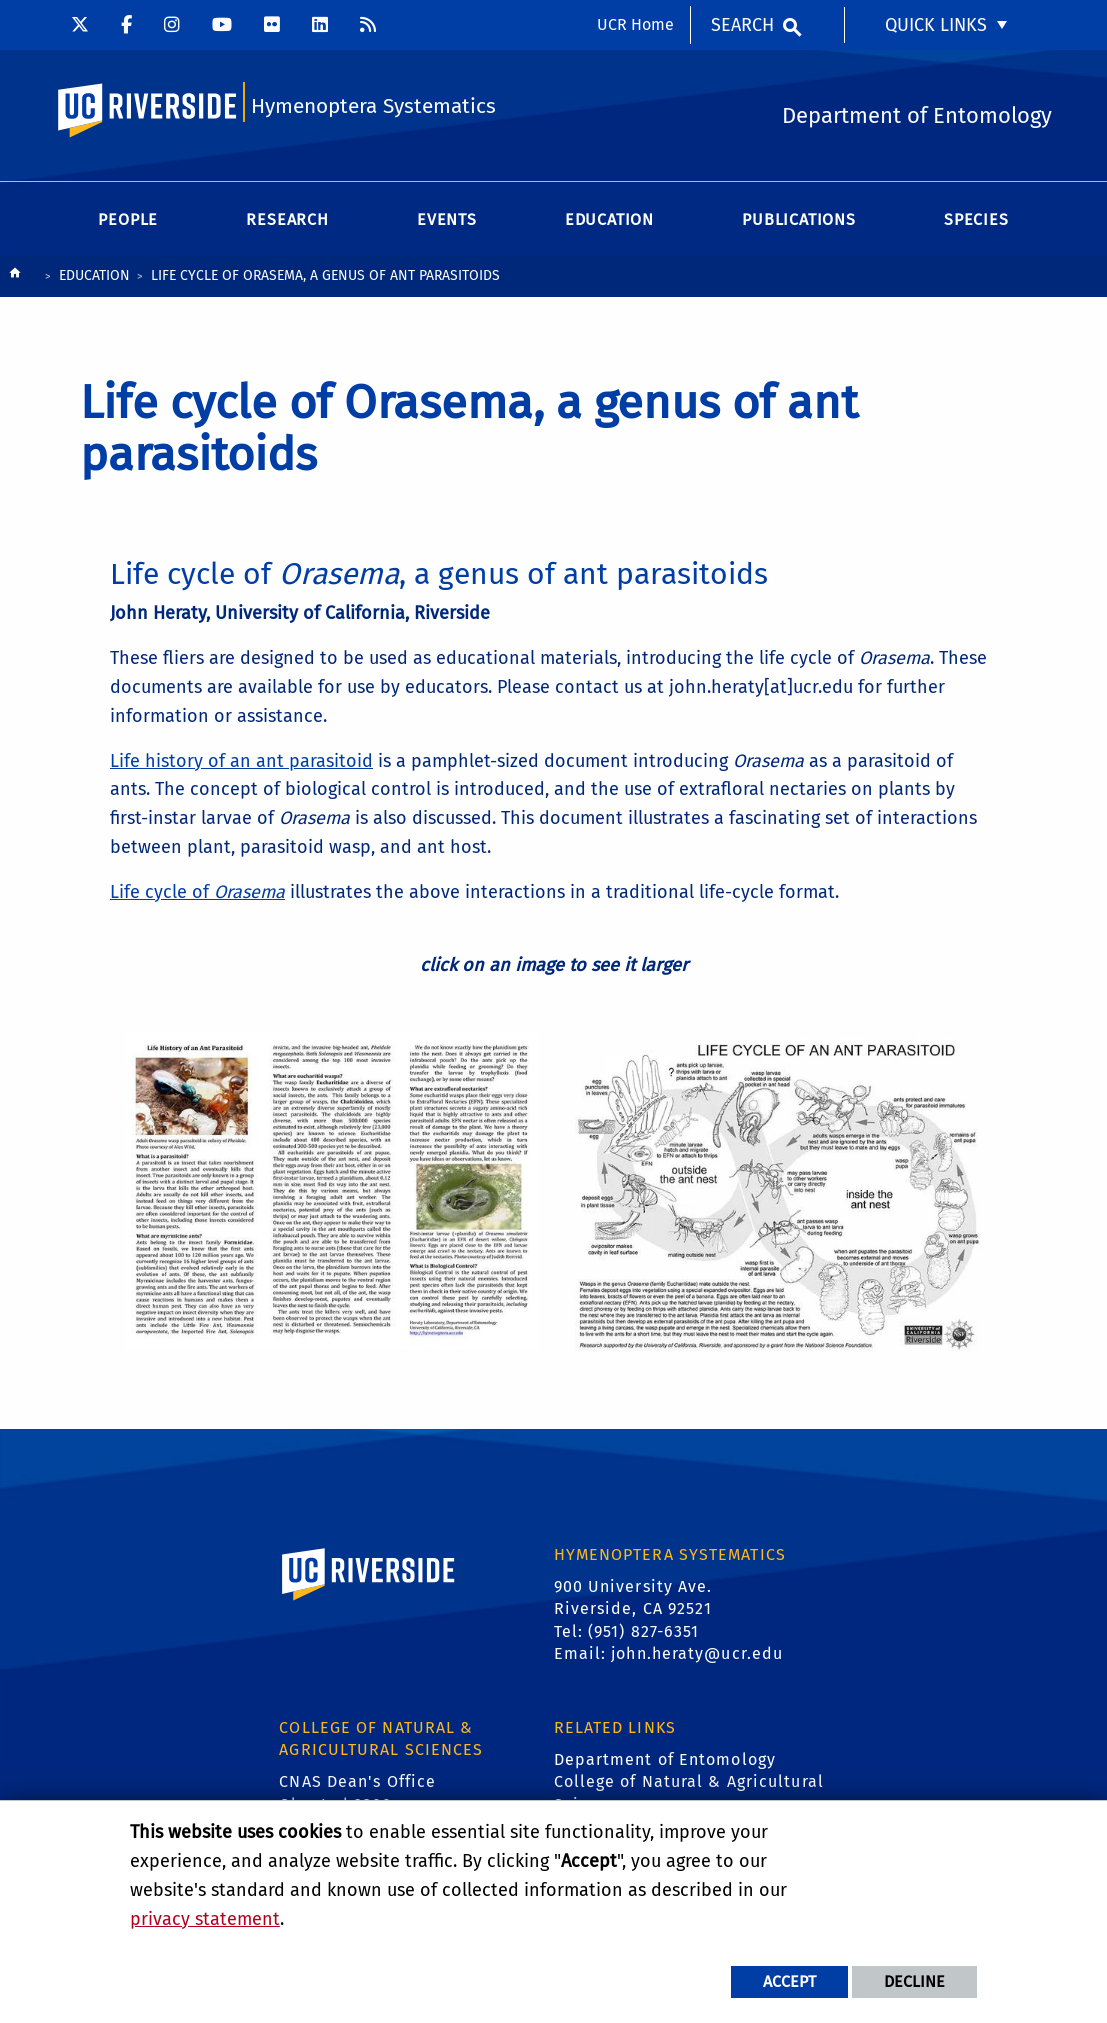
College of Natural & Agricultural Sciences (689, 1792)
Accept (789, 1981)
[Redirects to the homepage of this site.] (15, 277)
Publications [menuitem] (799, 219)
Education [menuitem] (609, 219)
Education (94, 275)
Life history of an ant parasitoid (241, 761)
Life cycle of (197, 892)
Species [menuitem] (976, 219)
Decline (914, 1981)
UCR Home (635, 24)
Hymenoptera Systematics (373, 106)
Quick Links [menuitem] (936, 25)
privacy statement (205, 1919)
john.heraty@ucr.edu (697, 1653)
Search (742, 25)
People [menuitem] (128, 219)
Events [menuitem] (447, 219)
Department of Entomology (665, 1759)
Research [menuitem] (287, 219)
